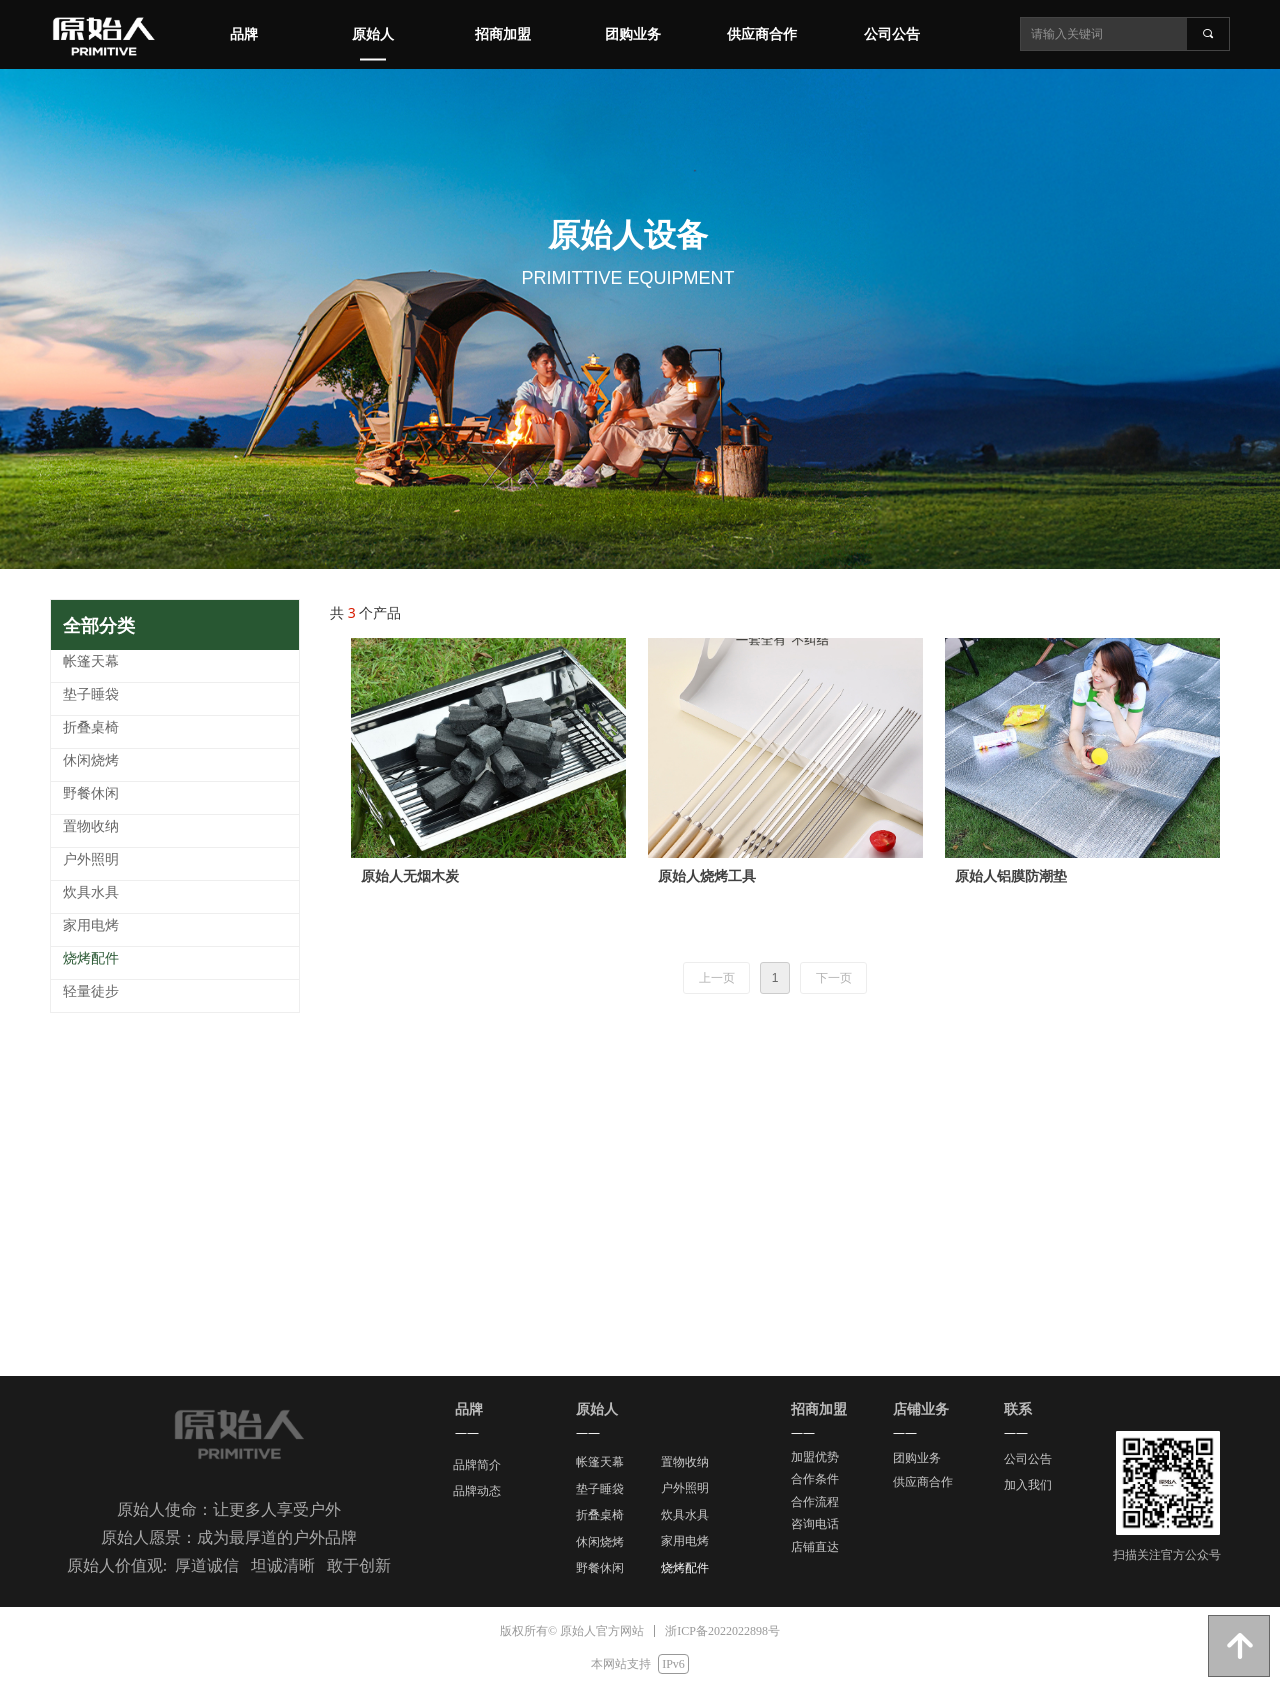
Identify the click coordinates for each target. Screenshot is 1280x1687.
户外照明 (685, 1488)
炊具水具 (685, 1515)
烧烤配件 (685, 1568)
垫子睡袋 (600, 1489)
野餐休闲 (600, 1568)
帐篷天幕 (600, 1462)
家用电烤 (685, 1541)
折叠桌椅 (600, 1515)
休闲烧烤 (600, 1542)
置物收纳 (685, 1462)
